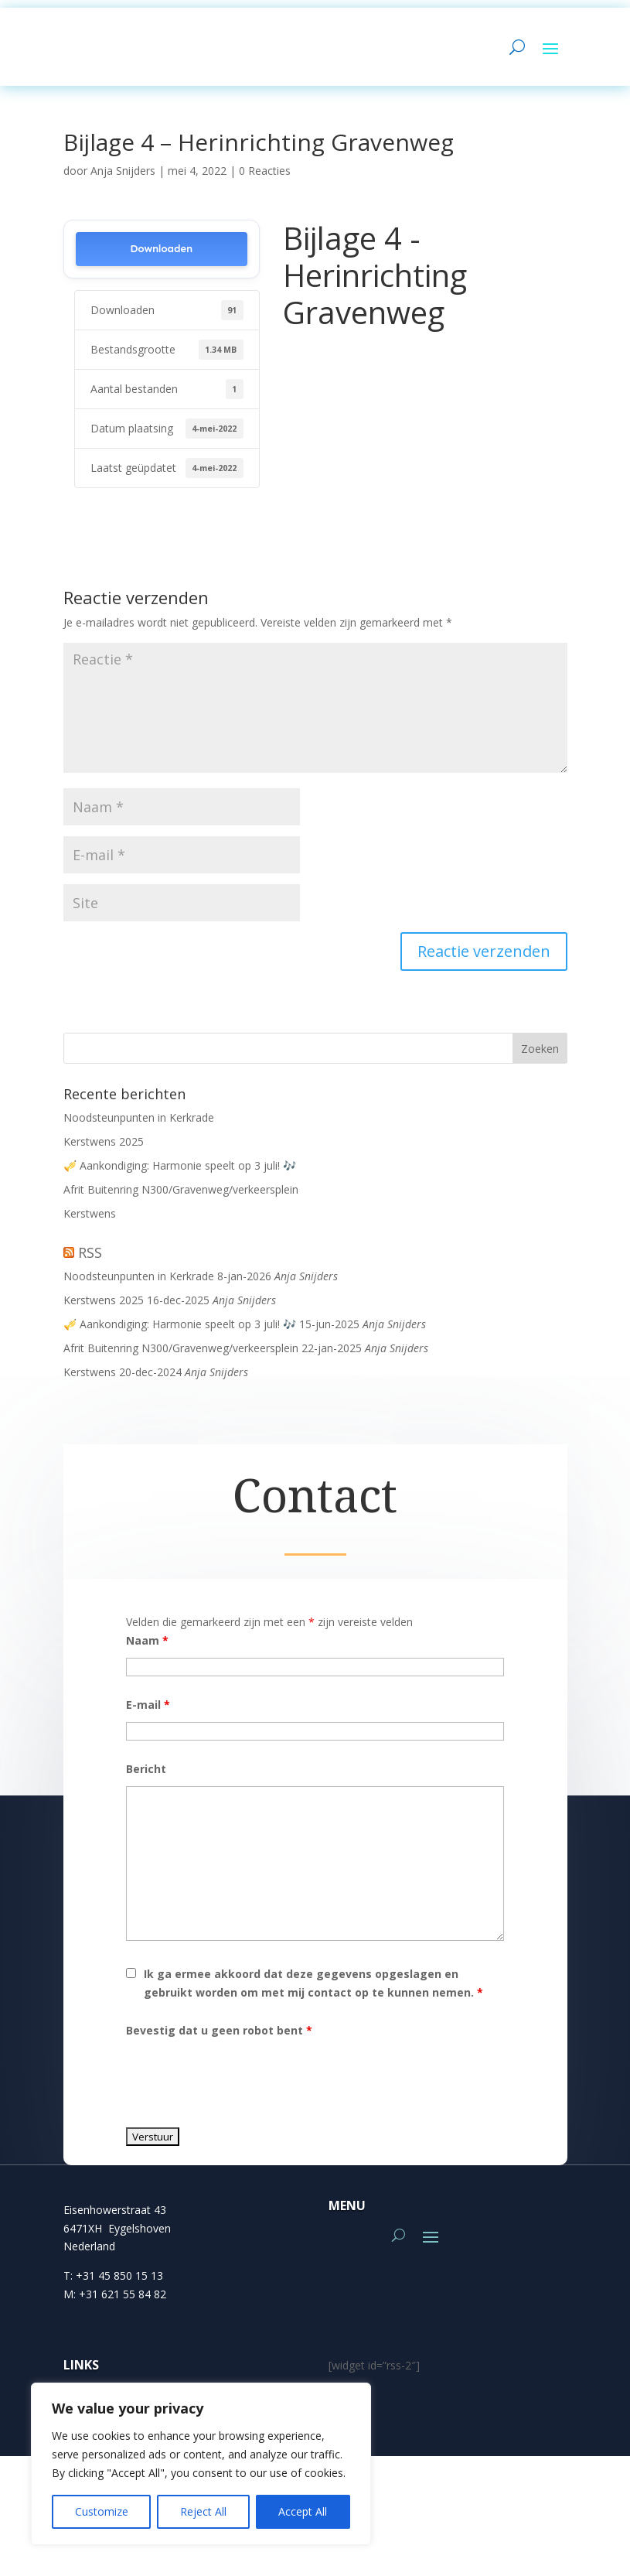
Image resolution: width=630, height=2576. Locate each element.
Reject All (203, 2511)
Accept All (302, 2511)
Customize (101, 2511)
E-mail (148, 1712)
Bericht (146, 1776)
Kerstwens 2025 (103, 1149)
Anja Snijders (122, 178)
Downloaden (161, 256)
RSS (90, 1260)
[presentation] (243, 2085)
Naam (147, 1648)
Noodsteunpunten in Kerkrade (138, 1125)
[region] (201, 2464)
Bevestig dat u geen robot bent (219, 2038)
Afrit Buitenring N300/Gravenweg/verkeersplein (180, 1197)
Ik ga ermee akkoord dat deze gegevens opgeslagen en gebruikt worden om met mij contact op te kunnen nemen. (313, 1990)
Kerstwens (89, 1221)
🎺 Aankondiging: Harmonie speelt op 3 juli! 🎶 (179, 1173)
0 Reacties (265, 178)
